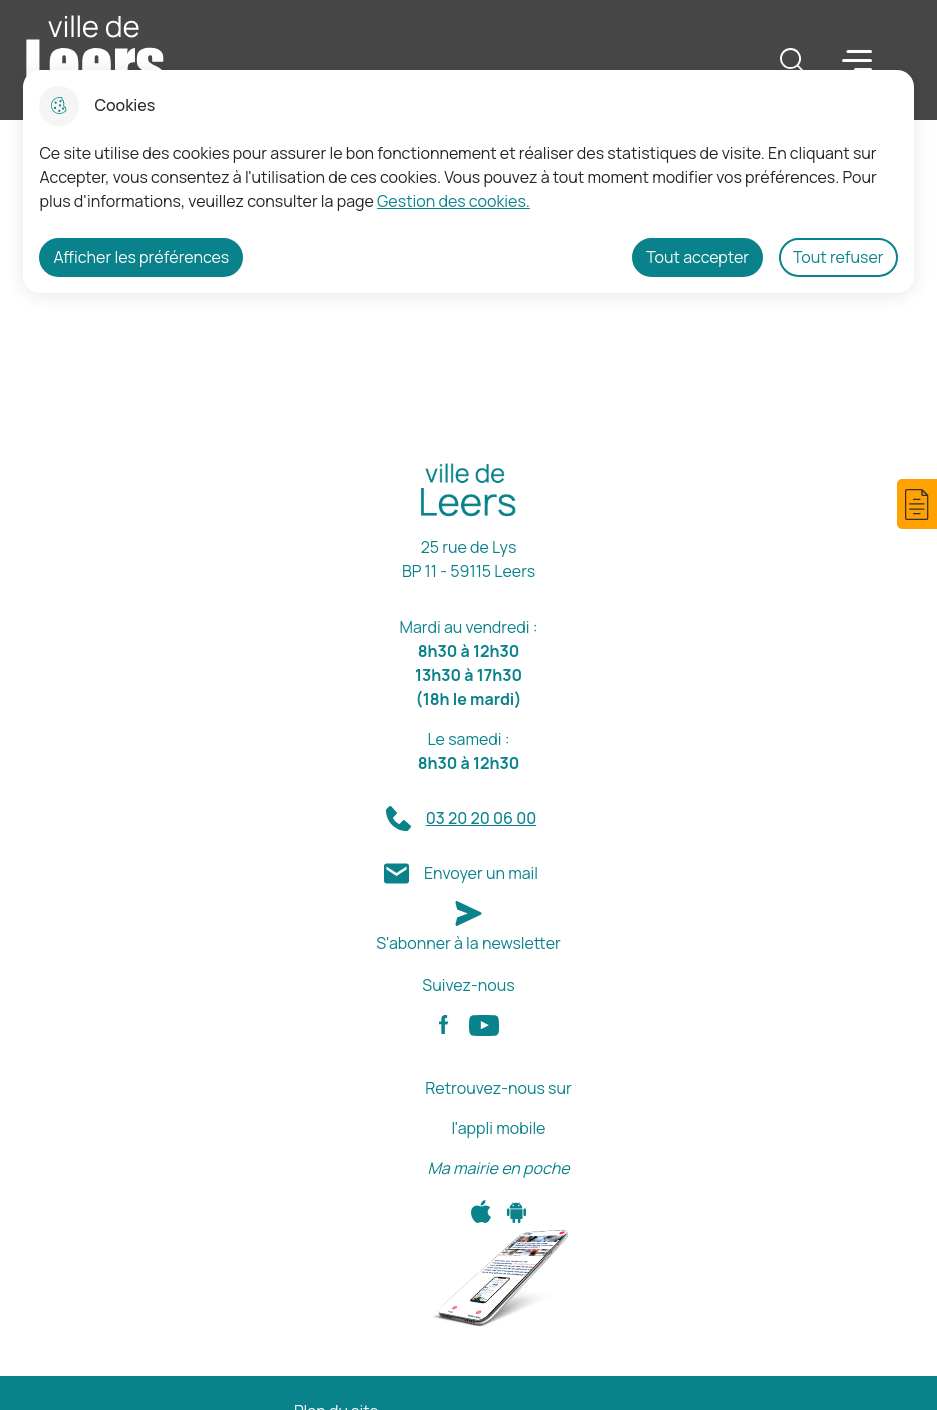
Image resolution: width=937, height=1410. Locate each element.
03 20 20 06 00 (481, 818)
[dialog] (468, 181)
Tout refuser (838, 257)
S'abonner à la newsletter (468, 943)
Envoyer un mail (481, 873)
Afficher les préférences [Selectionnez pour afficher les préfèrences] (141, 257)
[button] (917, 504)
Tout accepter (697, 257)
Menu (857, 59)
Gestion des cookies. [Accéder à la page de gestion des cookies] (453, 201)
